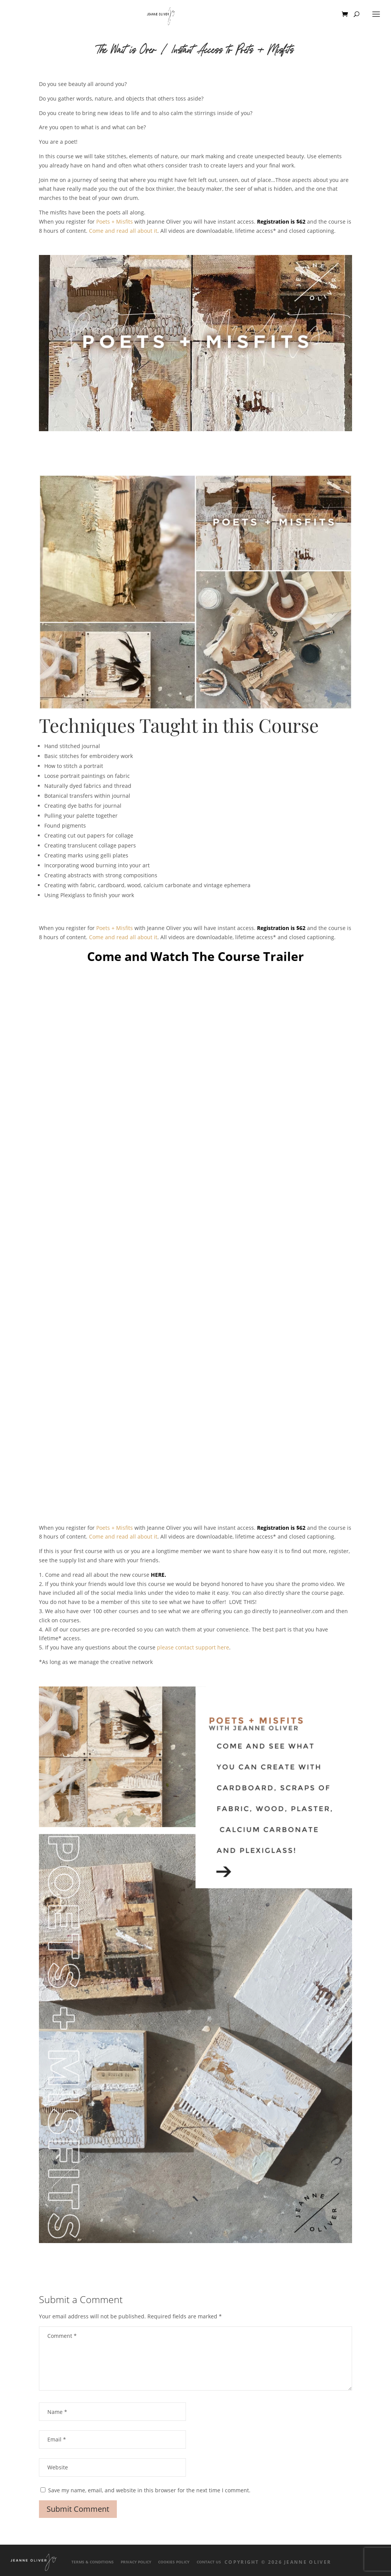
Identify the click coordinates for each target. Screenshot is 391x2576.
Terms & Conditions (92, 2562)
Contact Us (209, 2562)
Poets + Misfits (114, 221)
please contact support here (193, 1647)
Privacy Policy (136, 2562)
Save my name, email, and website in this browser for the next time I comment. (149, 2490)
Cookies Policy (173, 2562)
